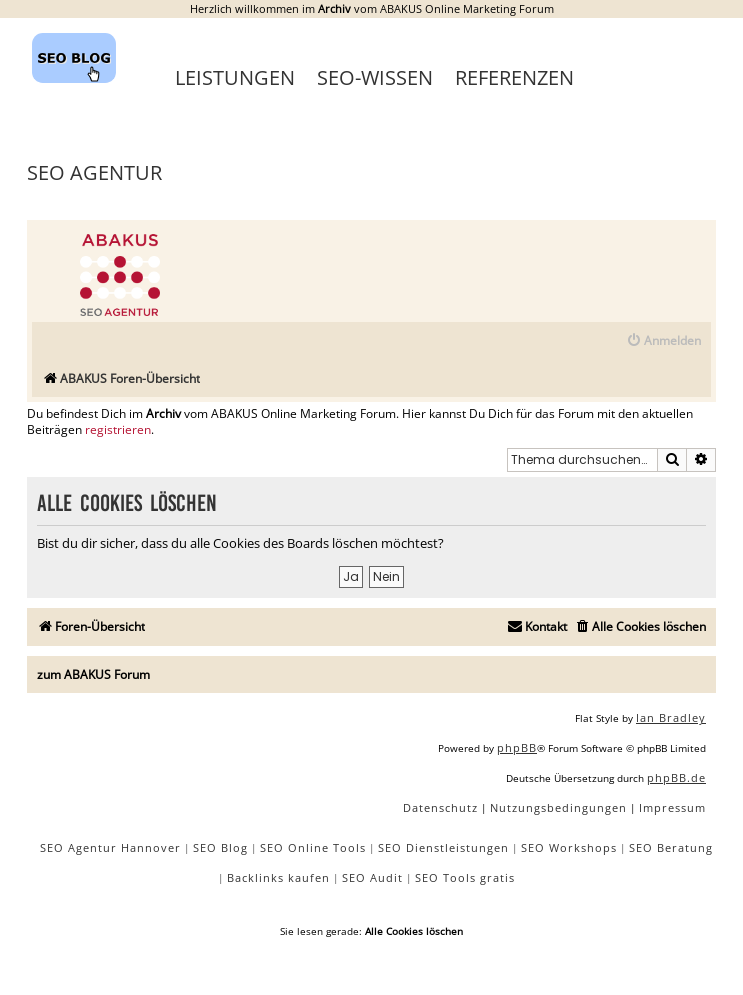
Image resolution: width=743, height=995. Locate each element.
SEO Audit (372, 877)
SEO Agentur (94, 172)
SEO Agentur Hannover (110, 847)
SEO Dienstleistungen (443, 847)
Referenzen (514, 77)
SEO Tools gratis (465, 877)
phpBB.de (676, 777)
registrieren (118, 430)
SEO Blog (220, 847)
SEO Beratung (671, 847)
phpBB (517, 747)
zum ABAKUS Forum (93, 674)
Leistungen (235, 77)
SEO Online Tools (313, 847)
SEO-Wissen (375, 77)
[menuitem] (663, 341)
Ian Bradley (671, 717)
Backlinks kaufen (278, 877)
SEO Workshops (569, 847)
